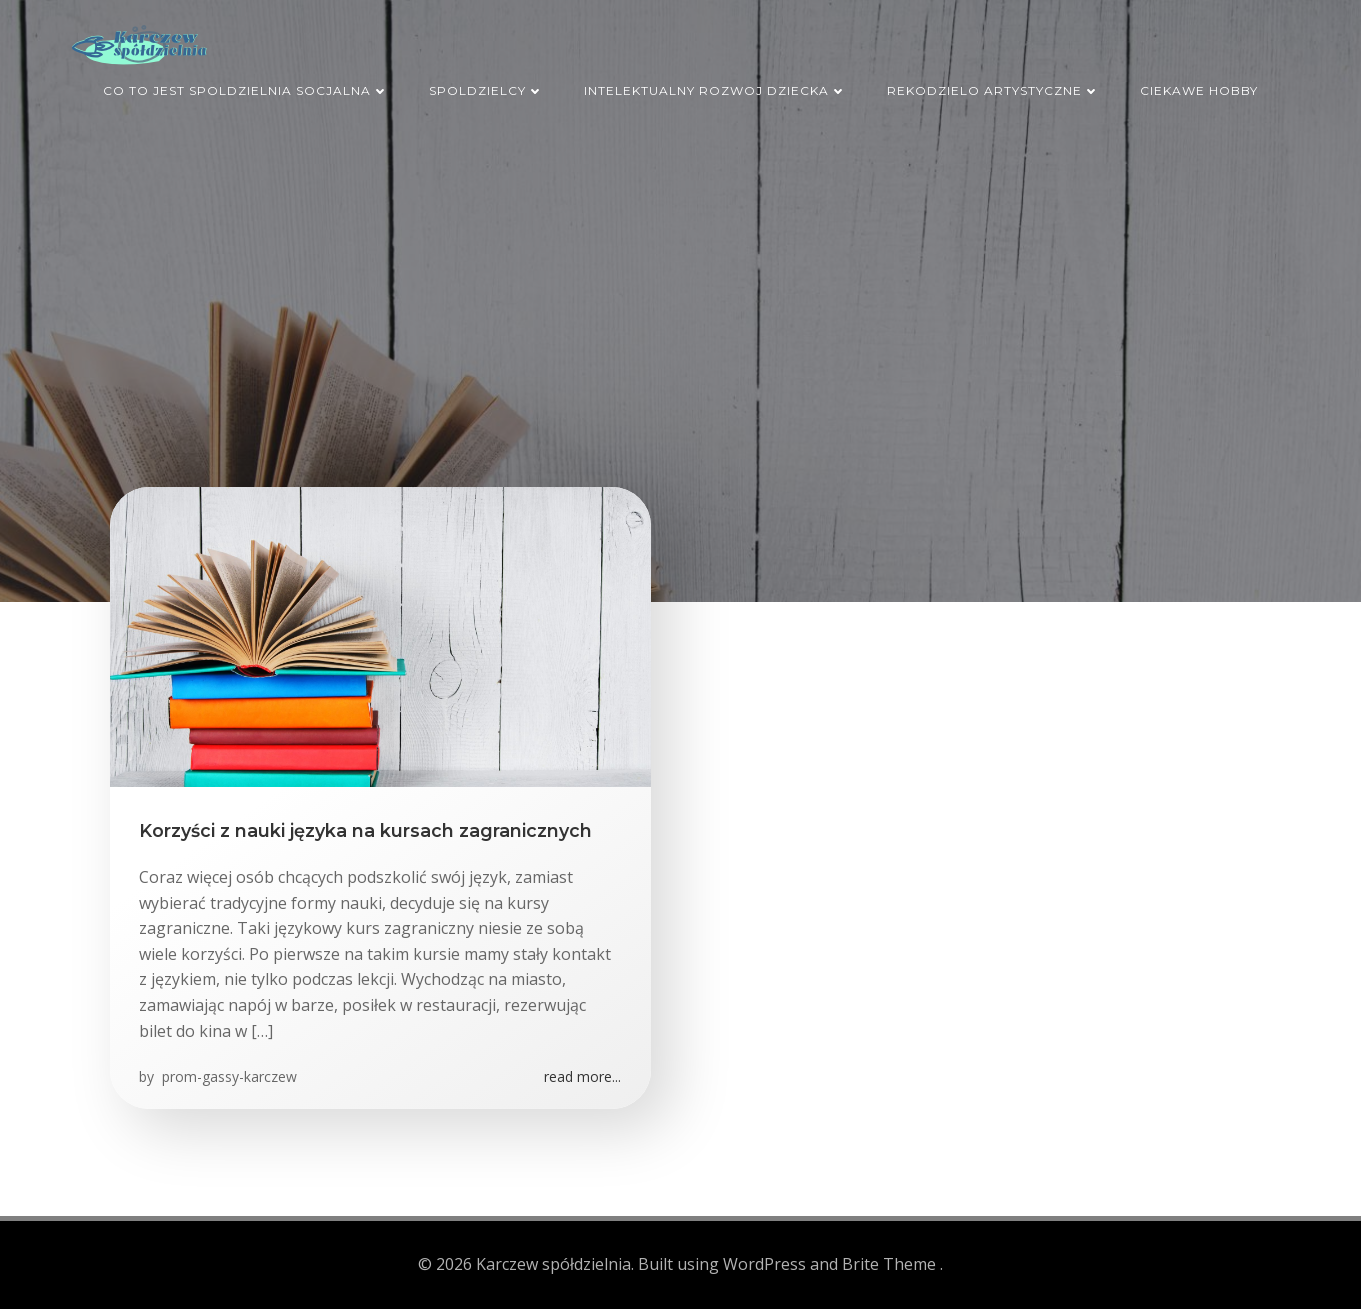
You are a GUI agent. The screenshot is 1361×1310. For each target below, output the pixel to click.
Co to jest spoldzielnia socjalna (246, 88)
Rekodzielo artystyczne (993, 88)
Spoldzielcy (486, 88)
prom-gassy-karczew (228, 1079)
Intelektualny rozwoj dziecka (715, 88)
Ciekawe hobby (1199, 88)
